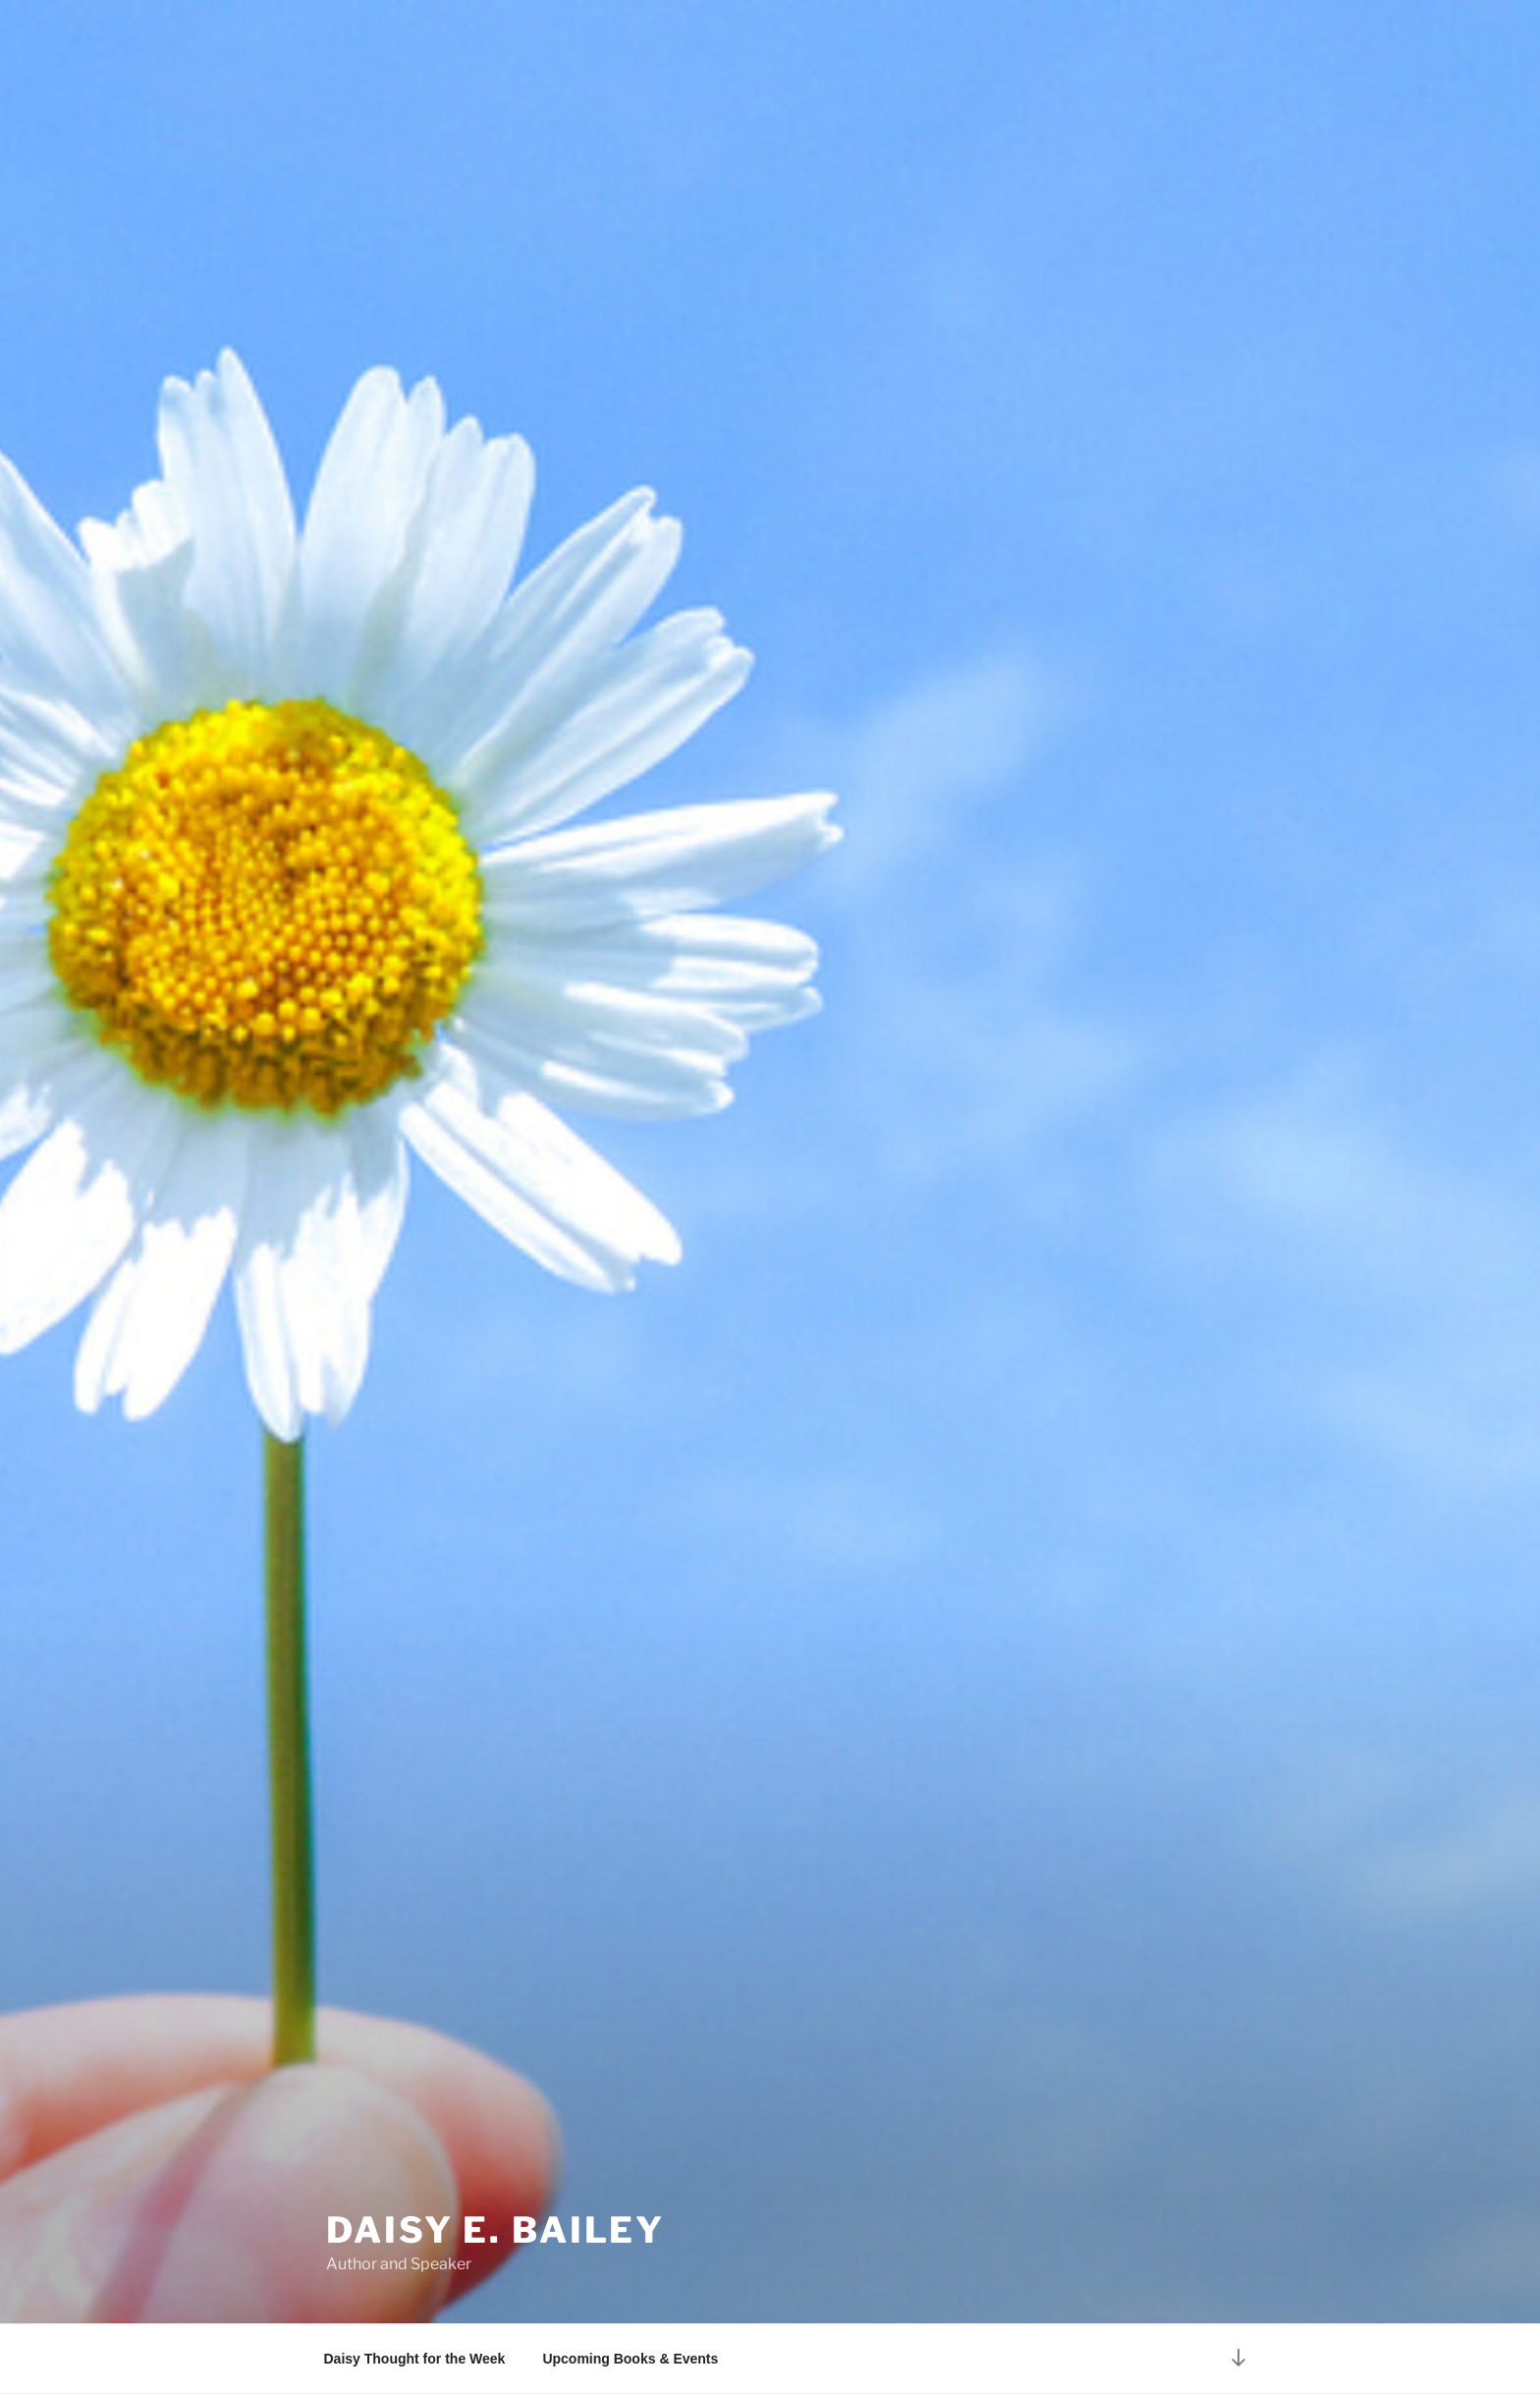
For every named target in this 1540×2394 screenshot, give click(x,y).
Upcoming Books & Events (630, 2358)
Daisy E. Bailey (495, 2230)
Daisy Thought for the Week (415, 2358)
